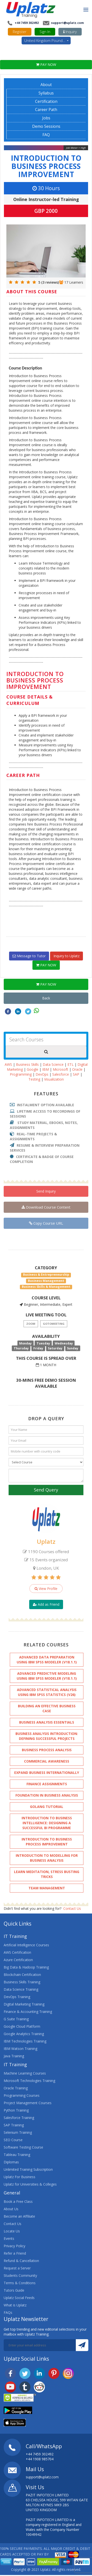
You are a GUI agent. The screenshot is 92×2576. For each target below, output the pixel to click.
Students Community (20, 2275)
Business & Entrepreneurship (46, 1275)
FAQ (46, 134)
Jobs (46, 118)
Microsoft (60, 1069)
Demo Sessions (46, 126)
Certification (46, 101)
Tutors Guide (14, 2290)
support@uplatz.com (63, 23)
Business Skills (27, 1064)
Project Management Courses (28, 2102)
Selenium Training (18, 2132)
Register (19, 31)
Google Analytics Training (24, 2033)
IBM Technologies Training (25, 2041)
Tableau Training (17, 2154)
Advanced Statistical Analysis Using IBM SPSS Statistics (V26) (47, 1692)
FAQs (8, 2312)
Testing (34, 1079)
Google (32, 1069)
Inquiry (70, 31)
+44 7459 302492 (22, 23)
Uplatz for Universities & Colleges (30, 2184)
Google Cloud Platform (22, 2026)
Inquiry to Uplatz (66, 956)
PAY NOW (46, 64)
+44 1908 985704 (39, 2459)
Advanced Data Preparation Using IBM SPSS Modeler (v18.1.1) (47, 1659)
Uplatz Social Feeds (19, 2297)
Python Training (16, 2110)
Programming (21, 1074)
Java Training (14, 2056)
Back (46, 998)
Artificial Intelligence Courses (26, 1945)
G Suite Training (16, 2019)
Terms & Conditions (20, 2283)
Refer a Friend (15, 2253)
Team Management (46, 1888)
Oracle (77, 1069)
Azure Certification (18, 1959)
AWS (8, 1064)
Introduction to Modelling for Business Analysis (47, 1858)
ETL (70, 1064)
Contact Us (72, 1908)
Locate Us (12, 2231)
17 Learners (71, 282)
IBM (45, 1069)
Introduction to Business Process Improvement (46, 166)
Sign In (44, 31)
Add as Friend (46, 1604)
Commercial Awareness (46, 1761)
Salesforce (60, 1074)
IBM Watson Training (20, 2048)
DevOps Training (17, 1996)
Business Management (46, 1281)
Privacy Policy (14, 2246)
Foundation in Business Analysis (46, 1795)
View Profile (46, 1588)
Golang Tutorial (46, 1806)
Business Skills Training (22, 1982)
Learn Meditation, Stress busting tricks (46, 1874)
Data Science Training (21, 1989)
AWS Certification (17, 1952)
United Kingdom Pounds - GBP (47, 40)
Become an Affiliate (19, 2216)
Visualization (54, 1079)
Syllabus (46, 93)
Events (9, 2238)
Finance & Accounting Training (28, 2011)
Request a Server (17, 2268)
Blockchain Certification (22, 1974)
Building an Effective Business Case (47, 1708)
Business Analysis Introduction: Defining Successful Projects (46, 1736)
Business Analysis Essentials (46, 1722)
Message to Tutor (29, 956)
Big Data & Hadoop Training (26, 1967)
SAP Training (14, 2125)
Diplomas (11, 2162)
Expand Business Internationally (46, 1772)
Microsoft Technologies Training (29, 2080)
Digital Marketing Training (24, 2004)
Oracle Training (16, 2088)
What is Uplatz (15, 2305)
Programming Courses (21, 2095)
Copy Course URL (46, 1223)
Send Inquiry (46, 1191)
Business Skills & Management (46, 1287)
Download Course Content (46, 1207)
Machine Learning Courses (25, 2073)
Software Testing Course (23, 2147)
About (46, 84)
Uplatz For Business (19, 2176)
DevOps (42, 1074)
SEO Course (13, 2139)
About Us (11, 2209)
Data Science (53, 1064)
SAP (76, 1074)
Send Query (46, 1490)
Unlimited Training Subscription (28, 2169)
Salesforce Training (19, 2117)
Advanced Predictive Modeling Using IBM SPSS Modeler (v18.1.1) (47, 1676)
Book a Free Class (18, 2201)
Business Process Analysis (47, 1750)
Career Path (46, 109)
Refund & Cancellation (21, 2260)
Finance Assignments (46, 1784)
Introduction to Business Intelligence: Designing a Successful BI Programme (47, 1823)
